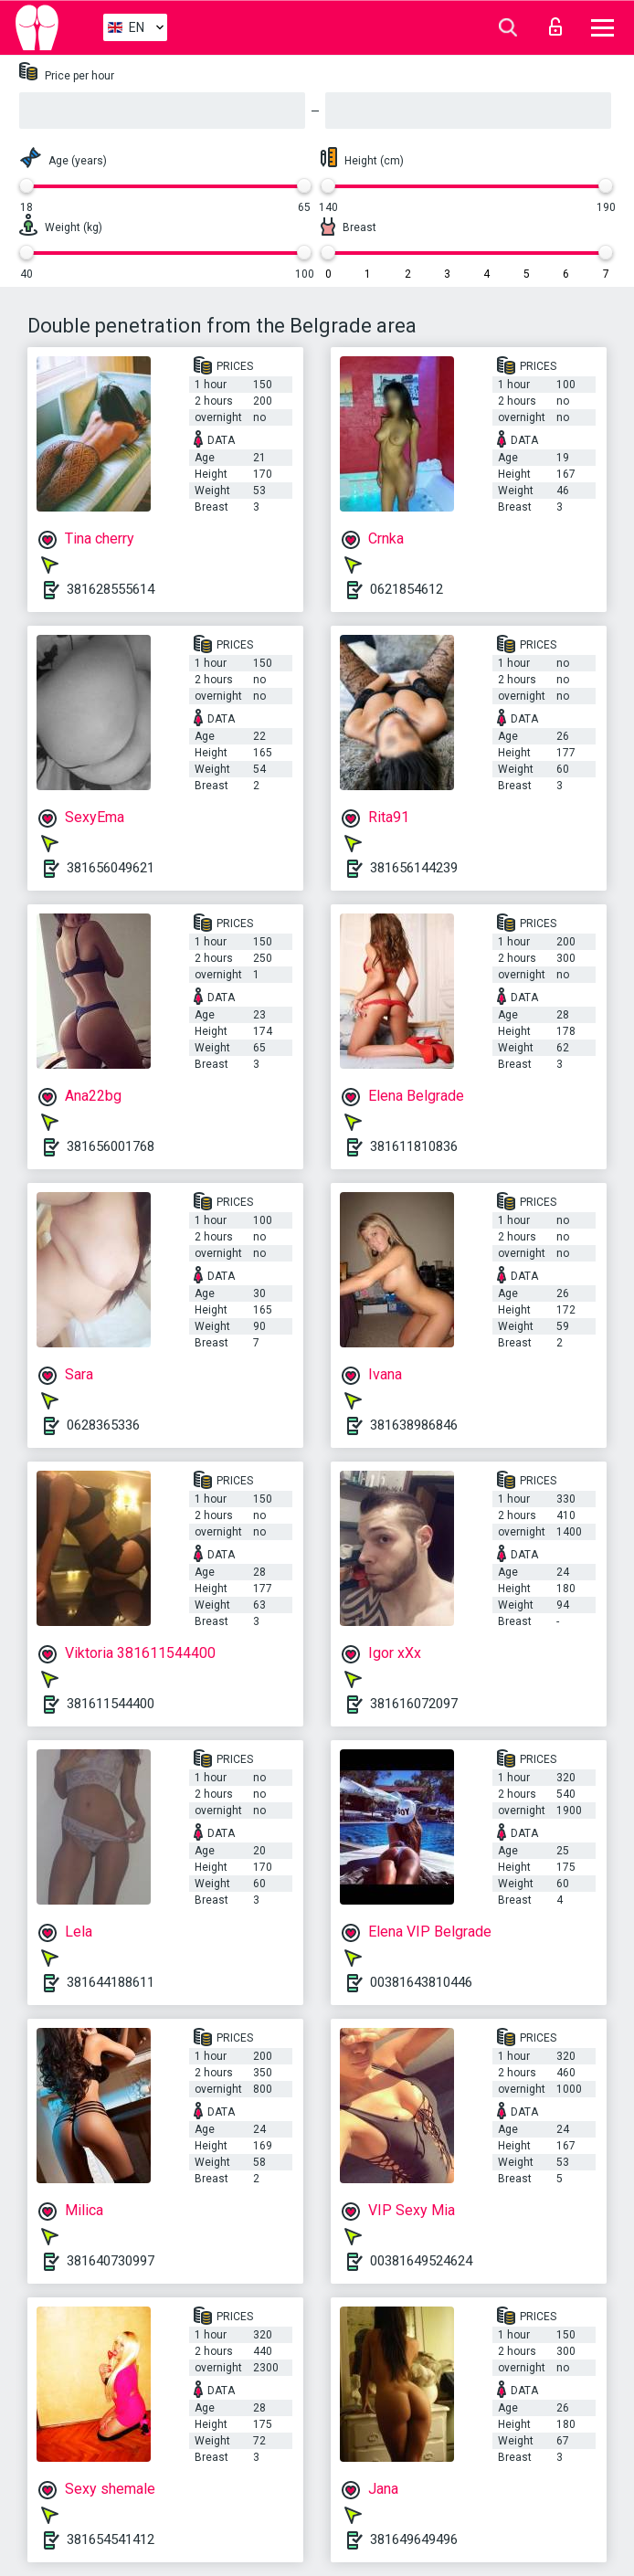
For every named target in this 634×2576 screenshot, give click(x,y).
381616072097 (414, 1703)
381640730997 (110, 2261)
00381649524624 (421, 2261)
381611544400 (110, 1703)
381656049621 (110, 868)
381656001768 (110, 1146)
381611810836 (414, 1146)
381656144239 (414, 868)
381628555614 (110, 589)
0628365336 (103, 1425)
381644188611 (110, 1982)
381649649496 (414, 2539)
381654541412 (110, 2539)
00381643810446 (421, 1982)
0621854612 (406, 589)
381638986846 (414, 1425)
